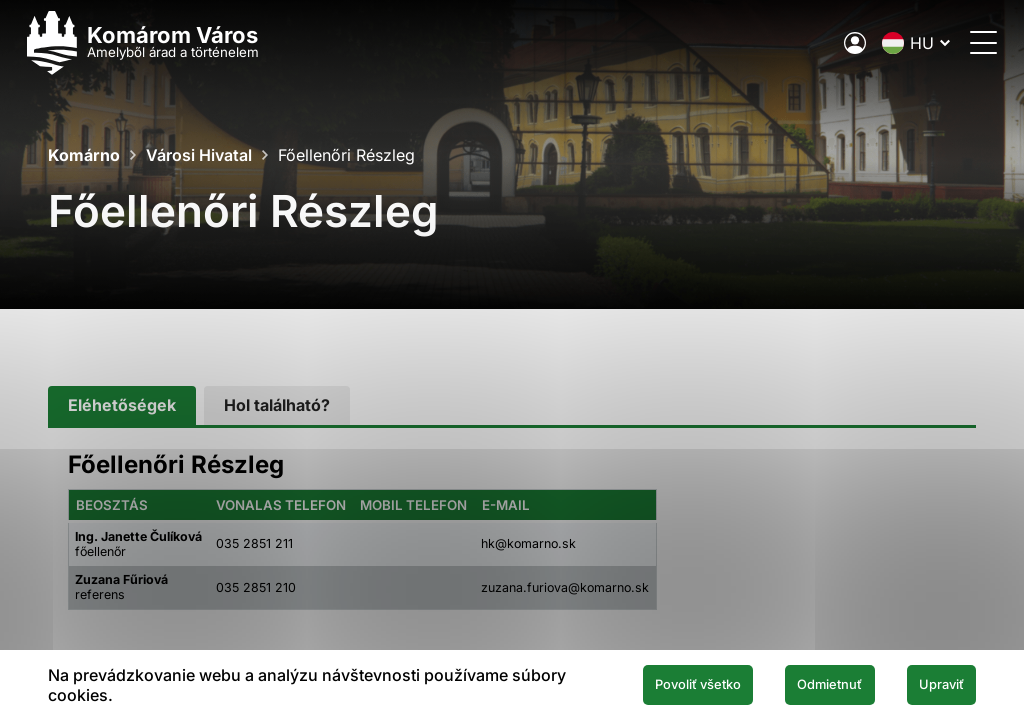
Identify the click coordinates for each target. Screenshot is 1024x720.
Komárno (84, 155)
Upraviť (933, 684)
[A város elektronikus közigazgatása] (834, 43)
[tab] (122, 405)
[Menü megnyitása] (962, 42)
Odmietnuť (804, 684)
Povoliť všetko (652, 684)
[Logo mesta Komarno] (164, 42)
